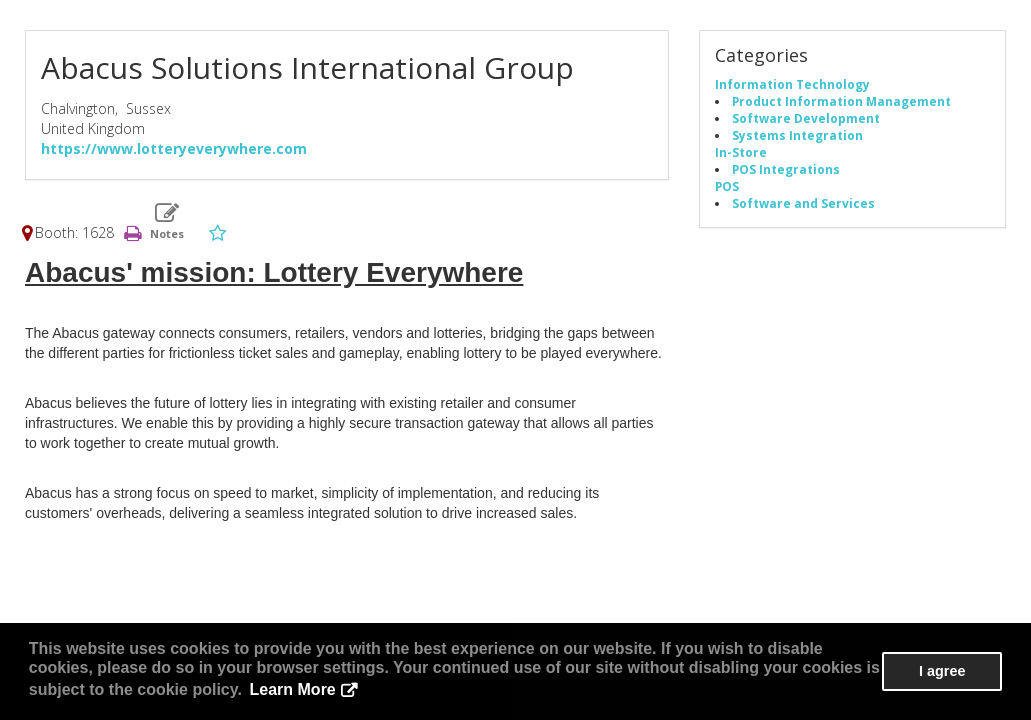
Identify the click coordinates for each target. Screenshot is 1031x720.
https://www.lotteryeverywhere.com (174, 148)
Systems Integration (797, 135)
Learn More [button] (293, 689)
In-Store (741, 152)
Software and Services (803, 203)
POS (727, 186)
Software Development (806, 118)
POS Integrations (786, 169)
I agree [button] (942, 671)
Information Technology (792, 84)
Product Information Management (841, 101)
